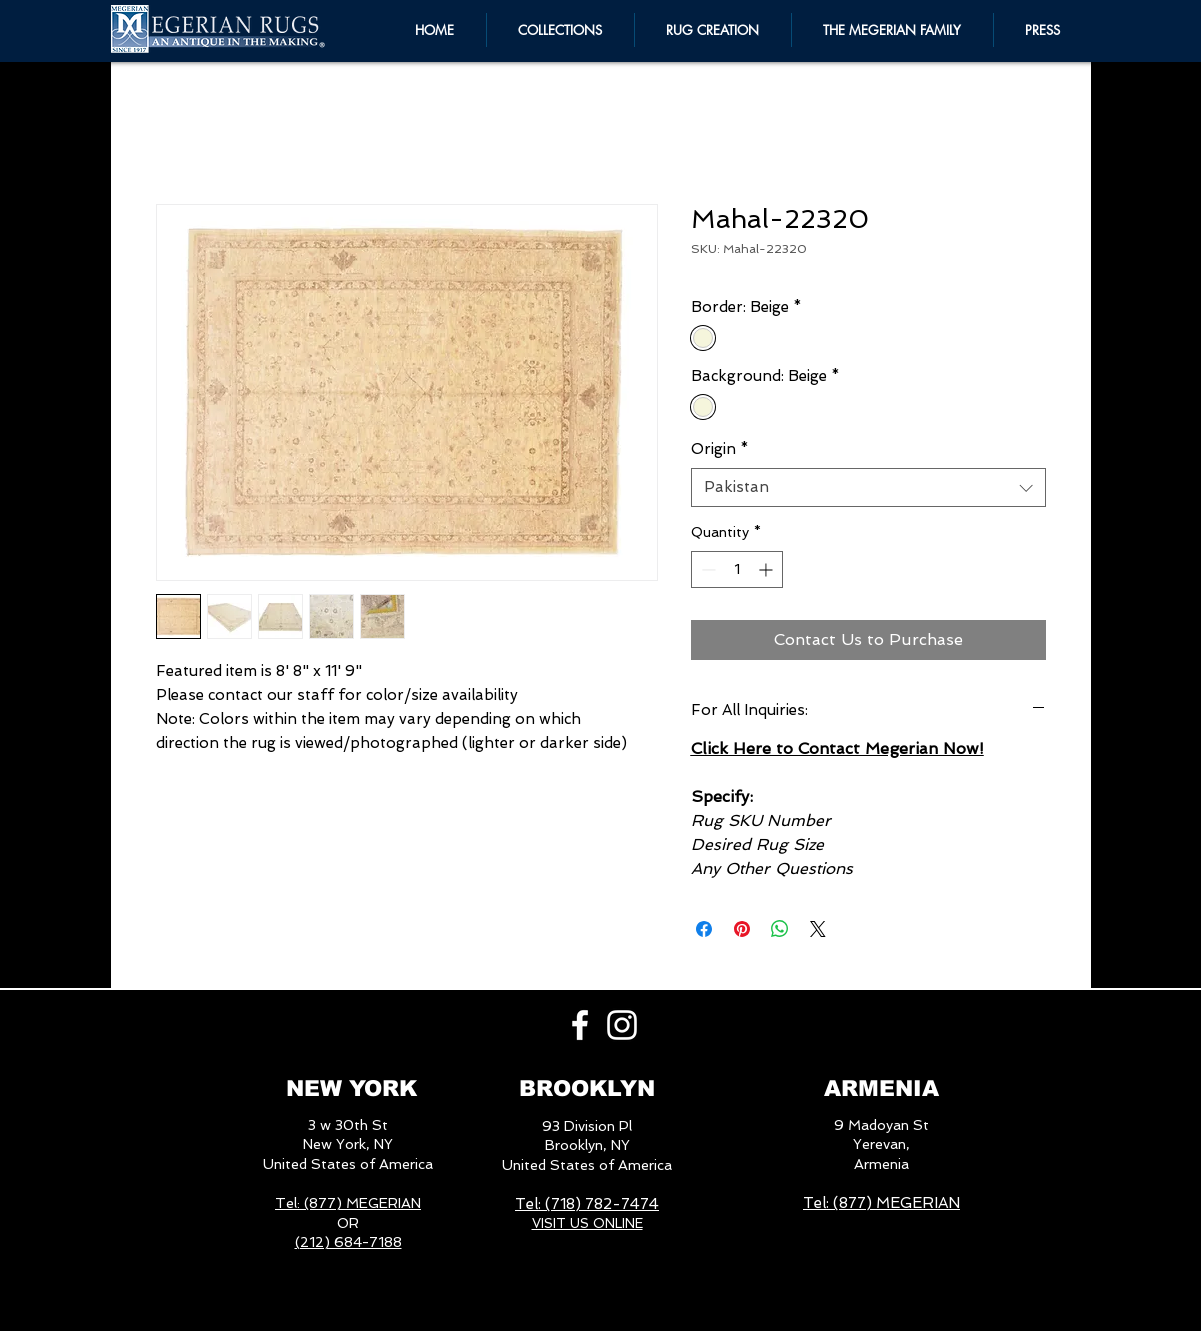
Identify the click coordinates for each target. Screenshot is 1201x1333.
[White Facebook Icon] (580, 1025)
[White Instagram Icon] (622, 1025)
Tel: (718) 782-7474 (587, 1204)
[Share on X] (818, 929)
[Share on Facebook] (704, 929)
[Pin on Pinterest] (742, 929)
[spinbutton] (737, 569)
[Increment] (767, 569)
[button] (892, 30)
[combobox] (868, 487)
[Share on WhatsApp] (780, 929)
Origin (720, 449)
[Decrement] (706, 569)
